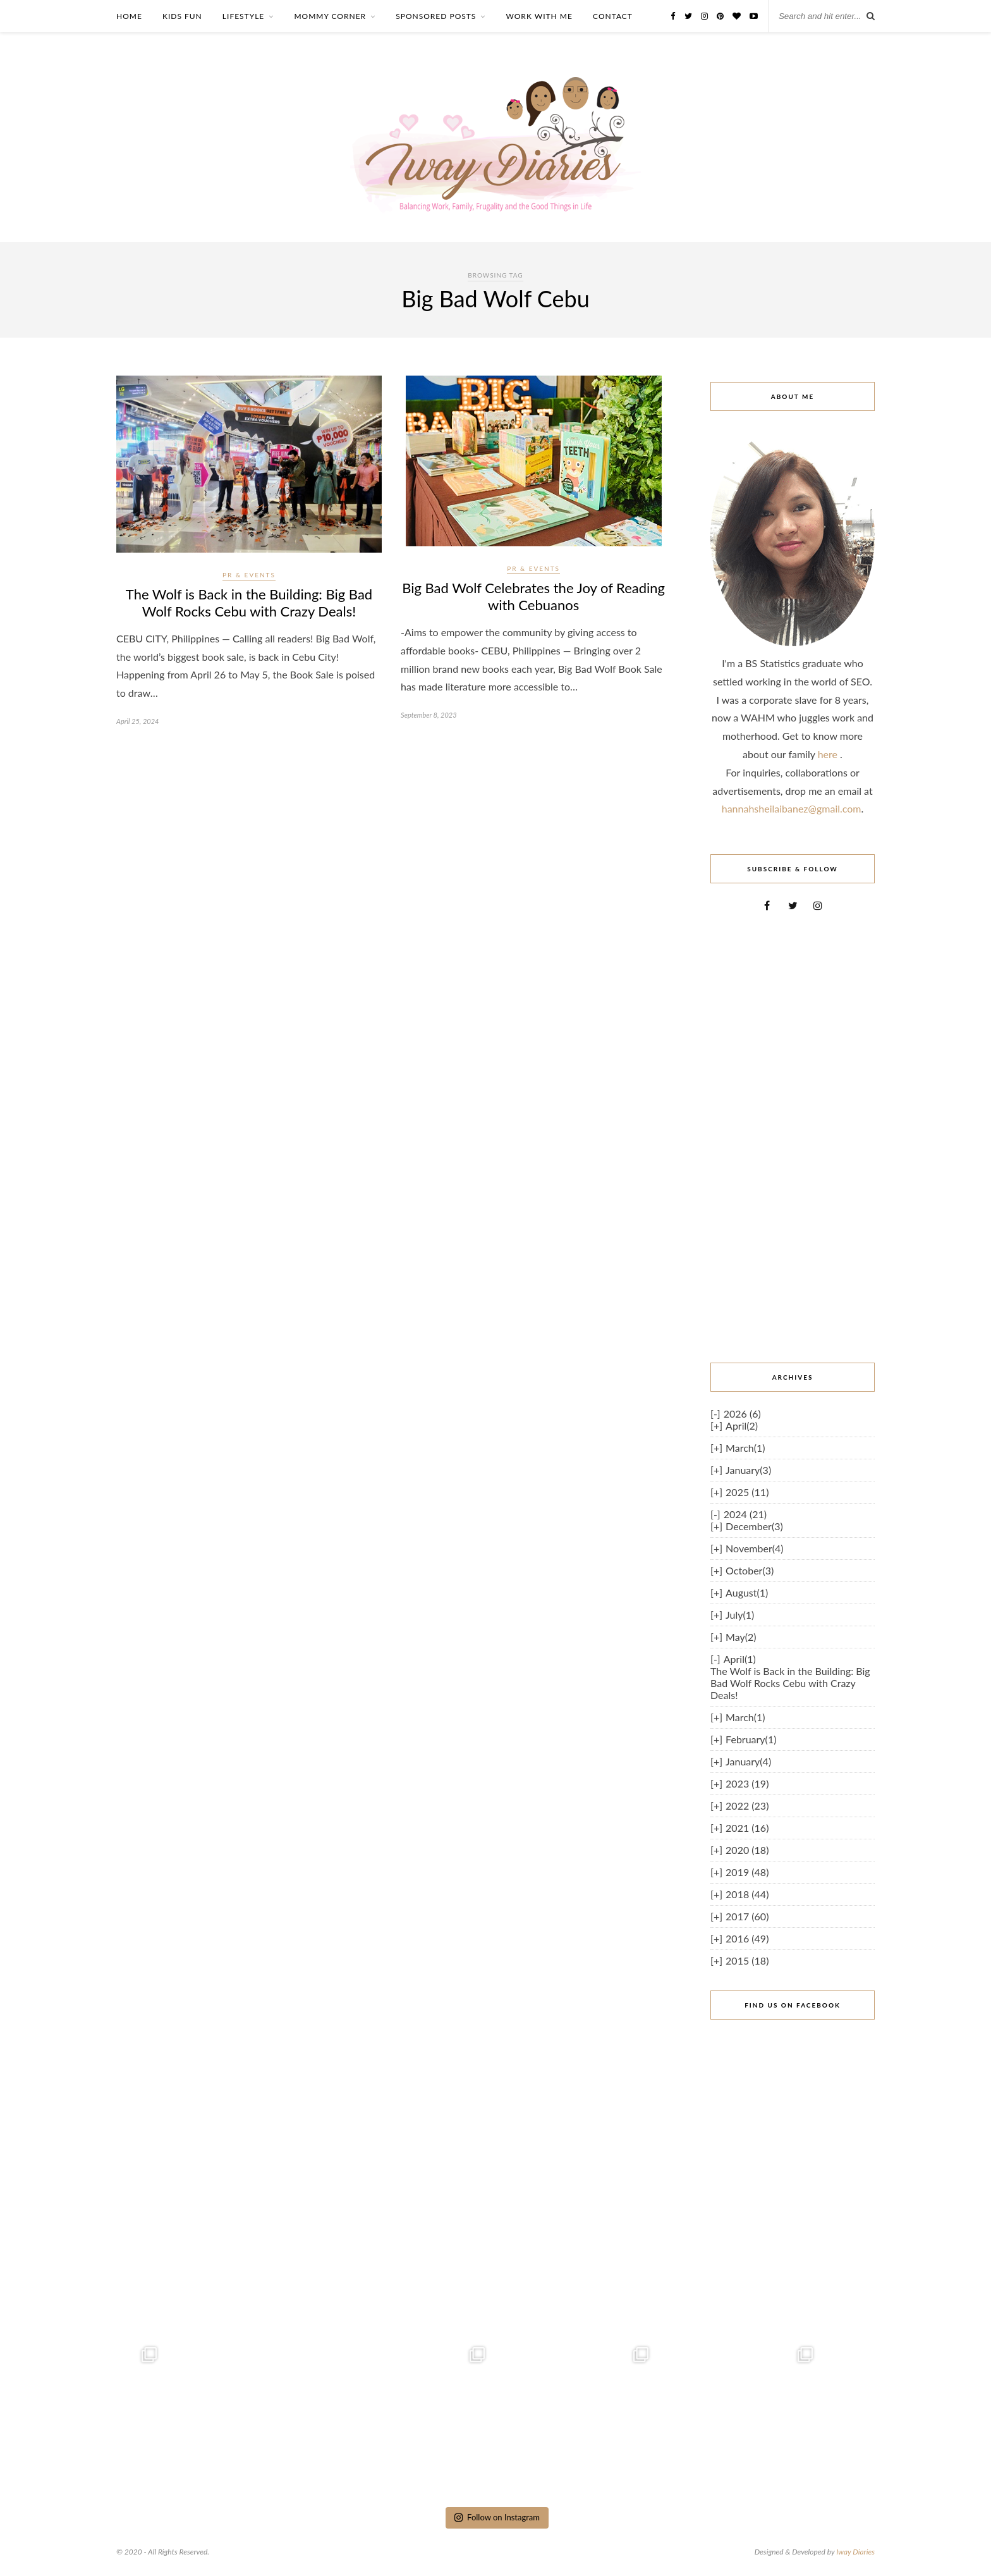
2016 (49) (747, 1938)
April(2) (742, 1426)
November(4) (755, 1548)
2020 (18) (747, 1850)
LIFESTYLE (243, 16)
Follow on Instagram (497, 2517)
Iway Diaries (855, 2551)
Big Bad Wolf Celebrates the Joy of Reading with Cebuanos (533, 596)
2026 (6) (742, 1414)
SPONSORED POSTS (436, 16)
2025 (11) (747, 1492)
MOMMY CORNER (330, 16)
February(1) (751, 1739)
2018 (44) (747, 1894)
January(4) (748, 1761)
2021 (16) (747, 1828)
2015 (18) (747, 1960)
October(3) (750, 1570)
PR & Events (249, 575)
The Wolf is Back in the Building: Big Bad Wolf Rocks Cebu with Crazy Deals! (249, 603)
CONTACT (613, 16)
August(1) (747, 1592)
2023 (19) (747, 1783)
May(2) (741, 1637)
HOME (129, 16)
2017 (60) (747, 1916)
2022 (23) (747, 1806)
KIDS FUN (182, 16)
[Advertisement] (792, 1137)
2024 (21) (745, 1514)
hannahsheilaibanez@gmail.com (791, 808)
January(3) (748, 1470)
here (829, 754)
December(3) (754, 1526)
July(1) (740, 1615)
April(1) (740, 1659)
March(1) (745, 1448)
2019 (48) (747, 1872)
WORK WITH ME (539, 16)
